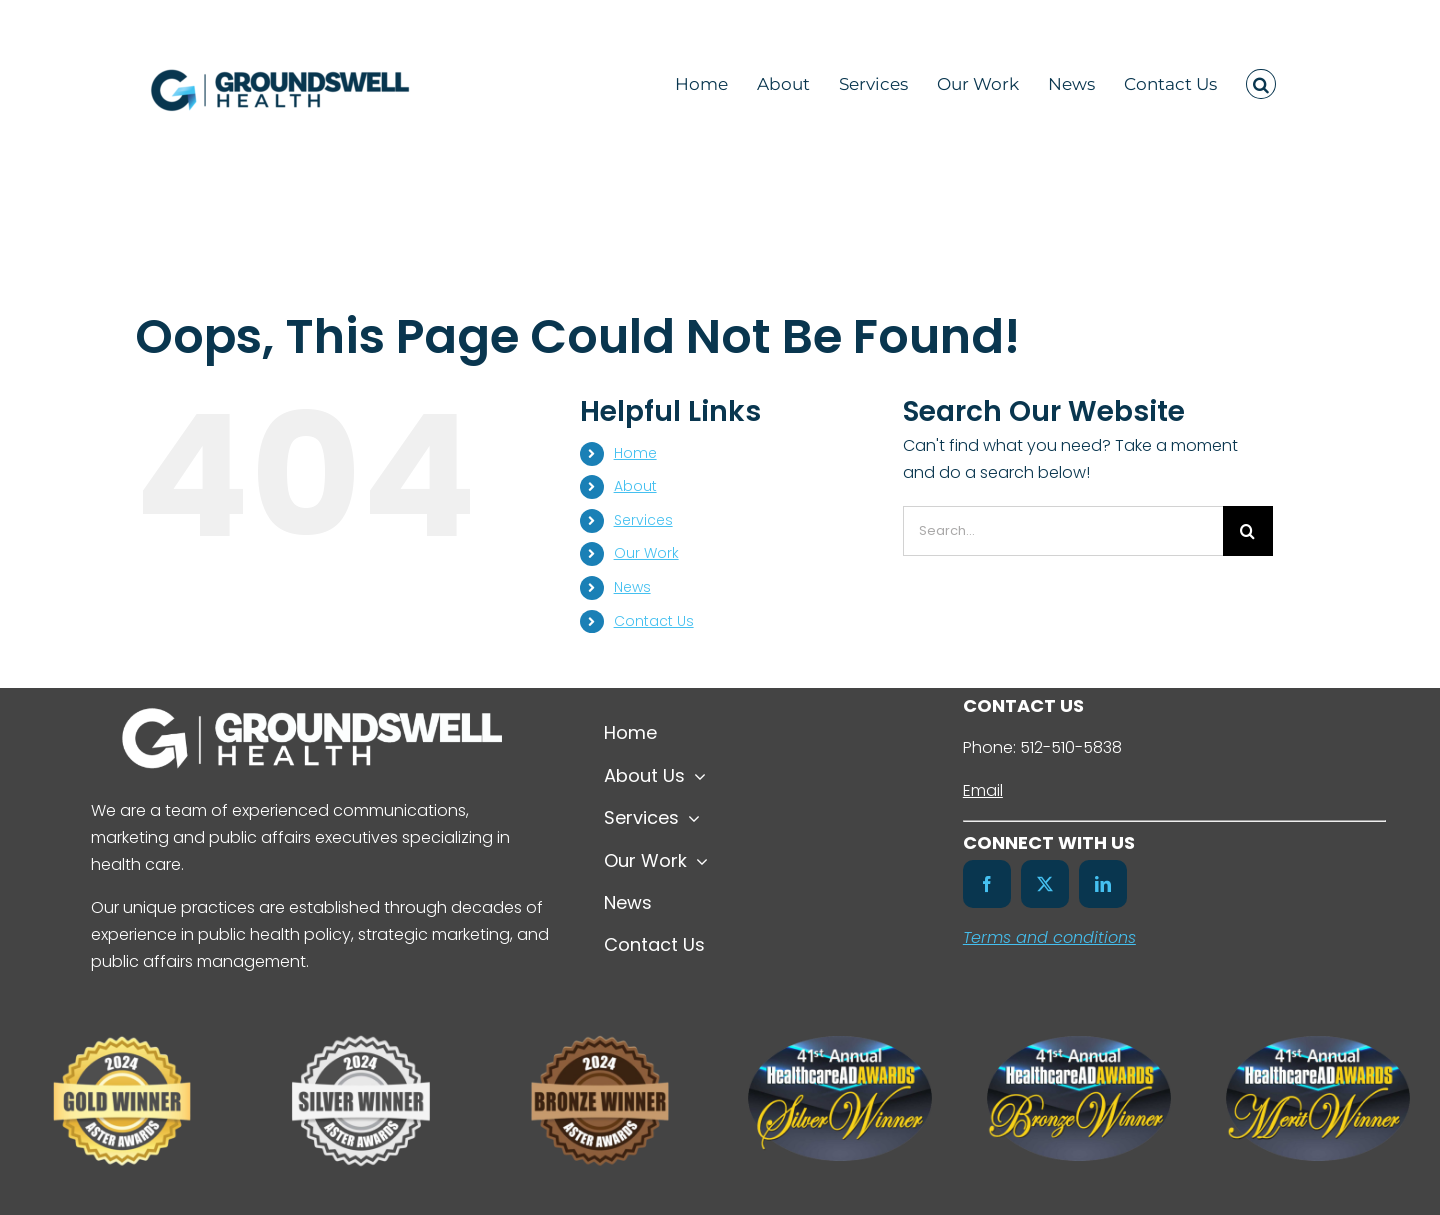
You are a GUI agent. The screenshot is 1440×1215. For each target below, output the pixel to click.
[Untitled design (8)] (600, 1018)
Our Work (646, 553)
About (635, 486)
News (632, 587)
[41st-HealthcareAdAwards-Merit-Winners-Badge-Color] (1318, 1043)
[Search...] (1063, 531)
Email (983, 790)
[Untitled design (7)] (122, 1018)
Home (635, 453)
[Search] (1248, 531)
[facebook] (987, 884)
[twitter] (1045, 884)
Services (643, 520)
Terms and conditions (1049, 937)
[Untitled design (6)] (361, 1018)
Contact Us (654, 621)
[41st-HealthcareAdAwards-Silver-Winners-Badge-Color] (840, 1043)
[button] (1261, 81)
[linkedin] (1103, 884)
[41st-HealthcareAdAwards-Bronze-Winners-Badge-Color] (1079, 1043)
